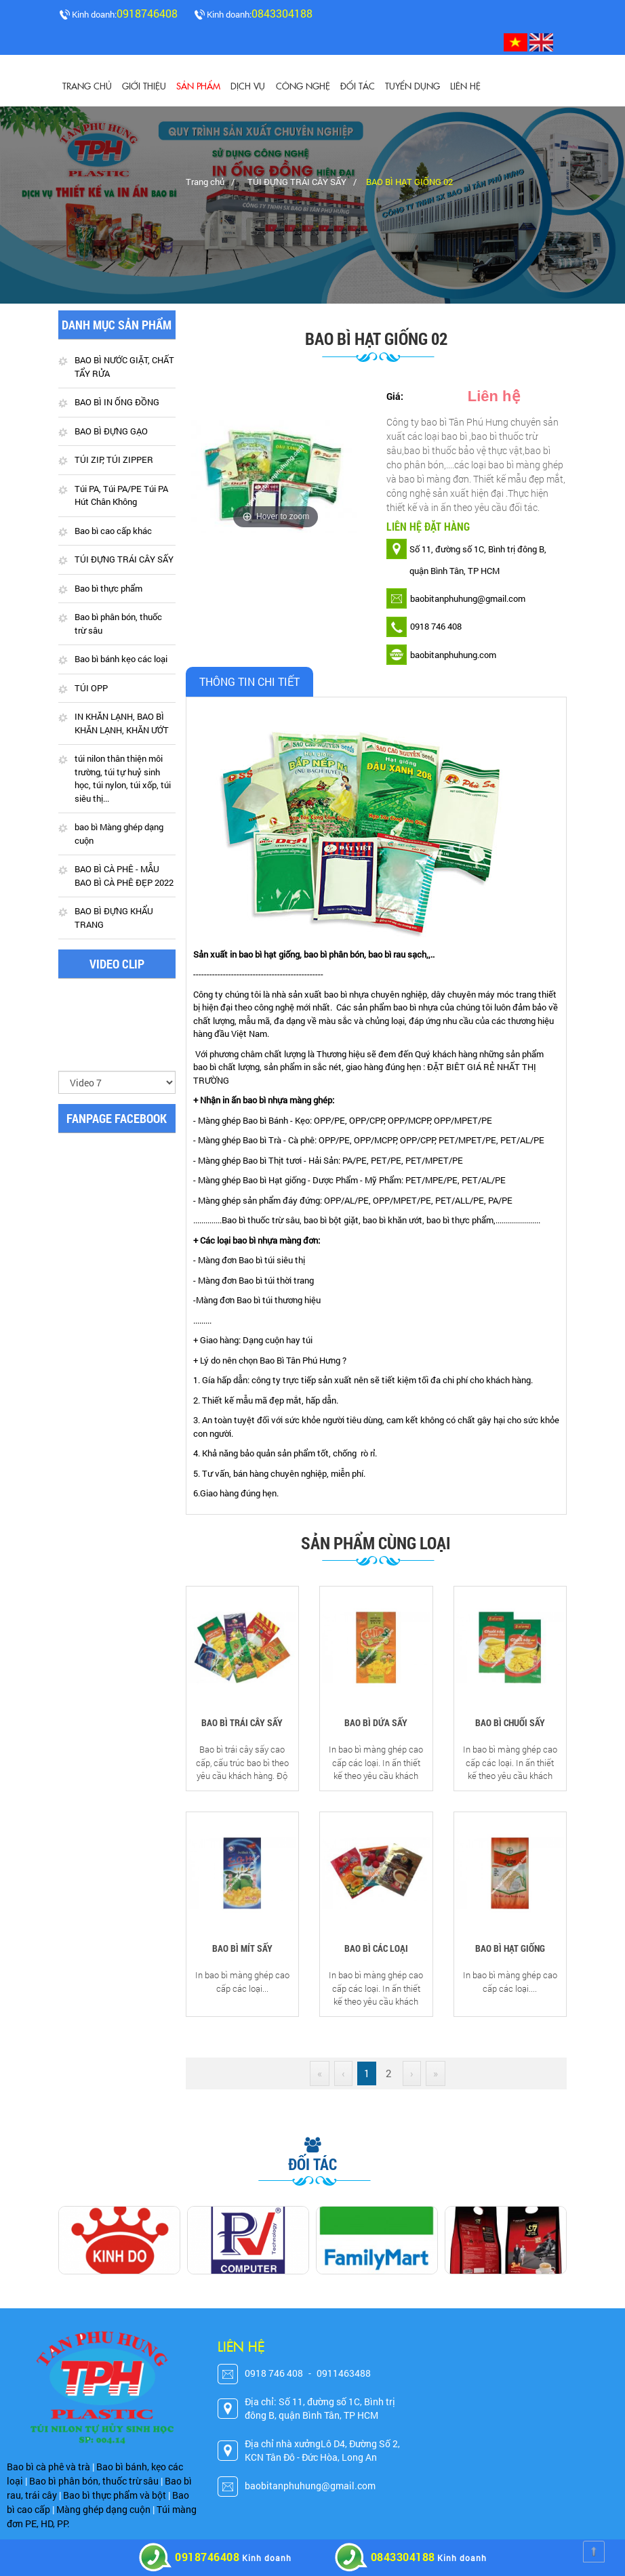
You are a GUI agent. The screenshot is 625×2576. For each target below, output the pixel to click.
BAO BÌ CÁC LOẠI (376, 1948)
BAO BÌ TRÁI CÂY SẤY (242, 1723)
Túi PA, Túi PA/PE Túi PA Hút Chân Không (121, 495)
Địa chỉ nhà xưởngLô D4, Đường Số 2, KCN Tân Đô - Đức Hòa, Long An (322, 2451)
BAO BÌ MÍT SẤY (242, 1948)
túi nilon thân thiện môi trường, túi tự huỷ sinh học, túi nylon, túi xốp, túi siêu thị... (123, 779)
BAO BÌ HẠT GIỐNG (510, 1948)
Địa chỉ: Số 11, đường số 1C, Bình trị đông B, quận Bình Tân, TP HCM (320, 2409)
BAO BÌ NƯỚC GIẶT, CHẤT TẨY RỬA (124, 367)
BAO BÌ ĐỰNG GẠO (111, 431)
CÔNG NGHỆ (302, 85)
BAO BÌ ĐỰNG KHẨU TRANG (114, 918)
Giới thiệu (144, 85)
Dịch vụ (247, 85)
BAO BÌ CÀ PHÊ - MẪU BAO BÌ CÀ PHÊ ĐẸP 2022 (124, 876)
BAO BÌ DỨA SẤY (375, 1723)
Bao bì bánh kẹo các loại (121, 659)
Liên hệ (464, 85)
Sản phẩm (198, 85)
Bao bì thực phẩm (108, 588)
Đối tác (357, 85)
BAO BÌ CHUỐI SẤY (510, 1723)
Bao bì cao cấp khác (113, 531)
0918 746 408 (274, 2373)
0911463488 (344, 2373)
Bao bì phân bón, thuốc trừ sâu (118, 624)
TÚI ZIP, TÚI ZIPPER (114, 460)
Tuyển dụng (411, 85)
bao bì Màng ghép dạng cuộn (119, 834)
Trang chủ (87, 85)
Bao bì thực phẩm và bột (114, 2495)
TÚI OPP (91, 688)
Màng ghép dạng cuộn (103, 2509)
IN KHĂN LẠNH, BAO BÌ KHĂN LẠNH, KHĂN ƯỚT (122, 724)
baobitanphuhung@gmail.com (310, 2486)
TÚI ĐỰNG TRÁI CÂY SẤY (296, 182)
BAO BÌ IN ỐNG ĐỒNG (117, 402)
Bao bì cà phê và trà (48, 2466)
